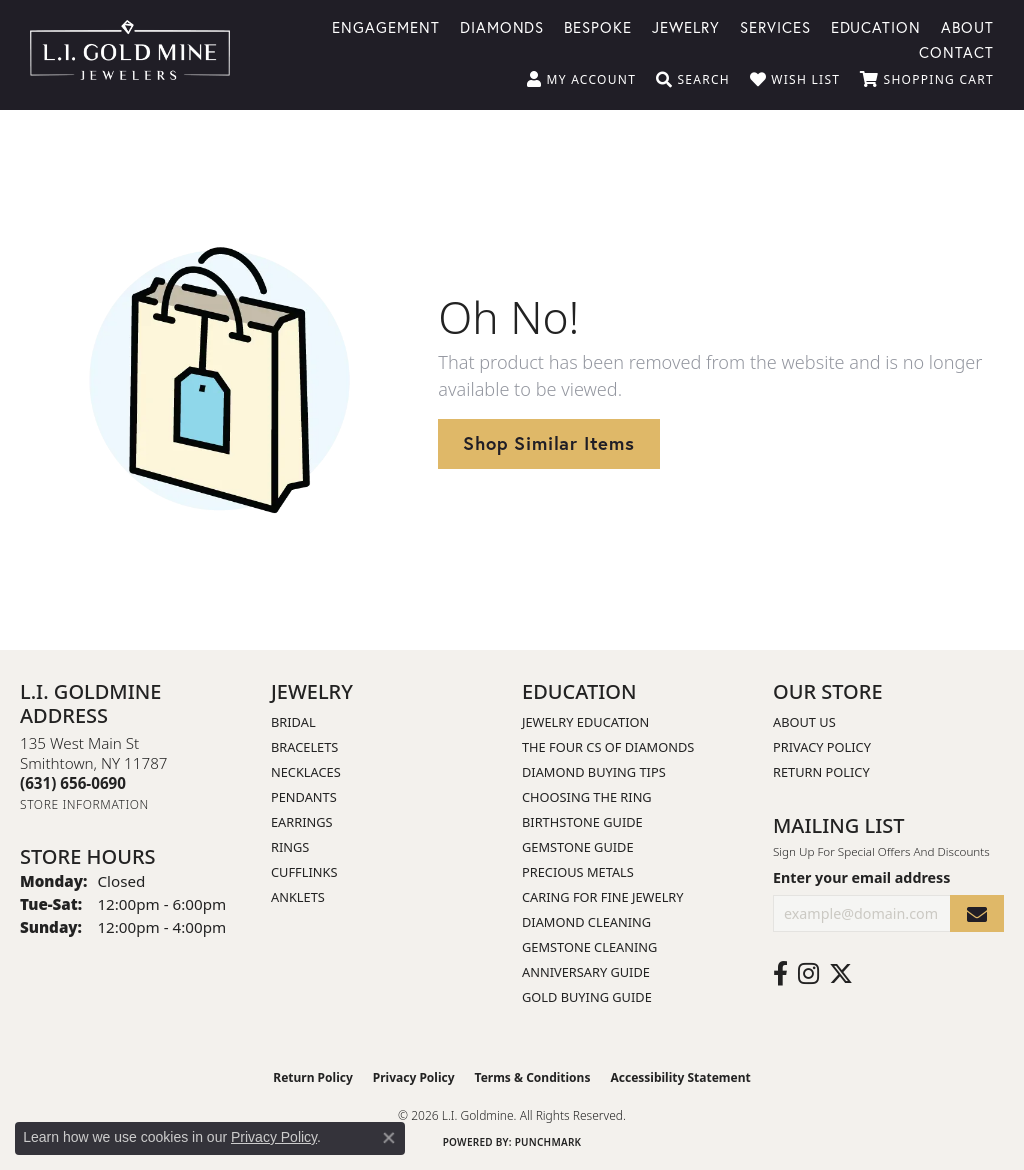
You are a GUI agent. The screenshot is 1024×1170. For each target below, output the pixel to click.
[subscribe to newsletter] (977, 913)
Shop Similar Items (548, 443)
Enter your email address (861, 877)
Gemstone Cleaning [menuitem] (589, 947)
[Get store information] (84, 804)
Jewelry (686, 26)
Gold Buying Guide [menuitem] (587, 997)
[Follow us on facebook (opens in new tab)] (780, 974)
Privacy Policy (822, 747)
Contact (956, 51)
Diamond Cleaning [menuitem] (586, 922)
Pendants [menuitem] (304, 797)
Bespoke (598, 26)
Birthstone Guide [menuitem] (582, 822)
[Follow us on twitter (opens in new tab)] (841, 974)
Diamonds (502, 26)
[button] (581, 80)
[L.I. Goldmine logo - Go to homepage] (130, 55)
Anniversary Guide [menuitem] (586, 972)
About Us (804, 722)
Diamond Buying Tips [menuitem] (594, 772)
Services (775, 26)
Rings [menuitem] (290, 847)
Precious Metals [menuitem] (578, 872)
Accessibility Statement (680, 1077)
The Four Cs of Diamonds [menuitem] (608, 747)
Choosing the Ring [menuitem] (587, 797)
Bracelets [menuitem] (304, 747)
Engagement (386, 26)
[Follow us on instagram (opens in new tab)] (808, 974)
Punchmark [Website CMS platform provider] (548, 1142)
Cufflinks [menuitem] (304, 872)
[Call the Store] (73, 783)
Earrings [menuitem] (302, 822)
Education (876, 26)
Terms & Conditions (533, 1077)
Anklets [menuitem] (298, 897)
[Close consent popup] (389, 1138)
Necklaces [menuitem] (306, 772)
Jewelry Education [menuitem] (585, 722)
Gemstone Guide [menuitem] (578, 847)
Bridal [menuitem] (293, 722)
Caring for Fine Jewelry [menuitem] (603, 897)
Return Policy (821, 772)
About (967, 26)
